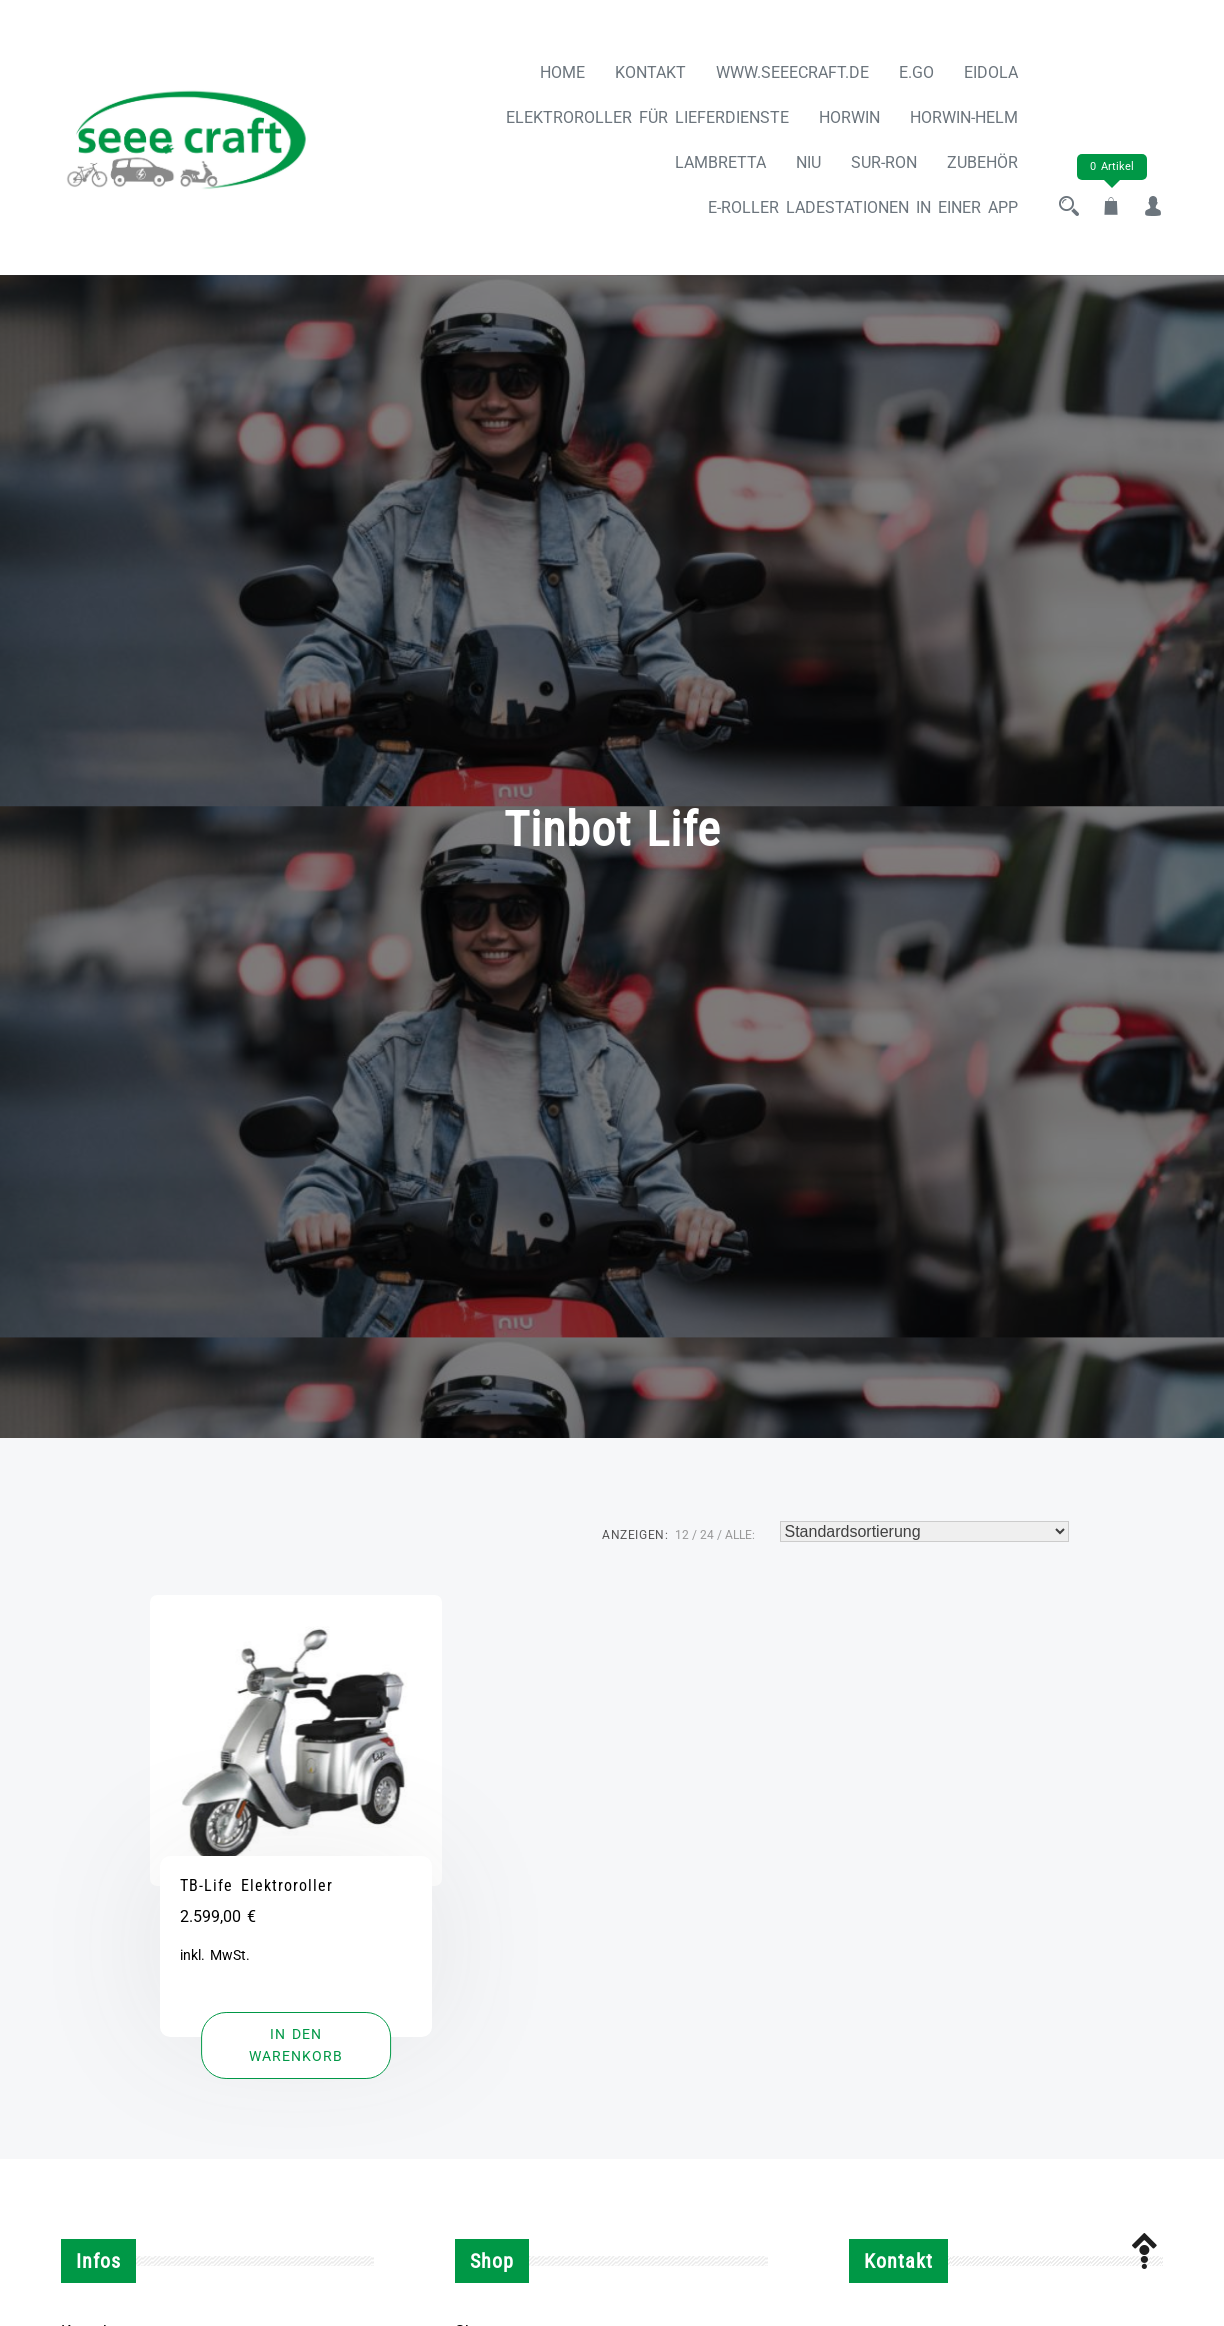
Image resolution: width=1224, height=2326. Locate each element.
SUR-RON (884, 162)
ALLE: (740, 1535)
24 (707, 1535)
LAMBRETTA (720, 162)
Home (562, 72)
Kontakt (650, 72)
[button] (296, 2045)
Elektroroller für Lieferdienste (647, 117)
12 (682, 1535)
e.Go (916, 72)
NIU (808, 162)
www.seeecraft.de (792, 72)
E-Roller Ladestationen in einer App (863, 207)
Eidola (991, 72)
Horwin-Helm (964, 117)
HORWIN (849, 117)
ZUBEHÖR (982, 162)
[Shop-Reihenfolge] (924, 1531)
